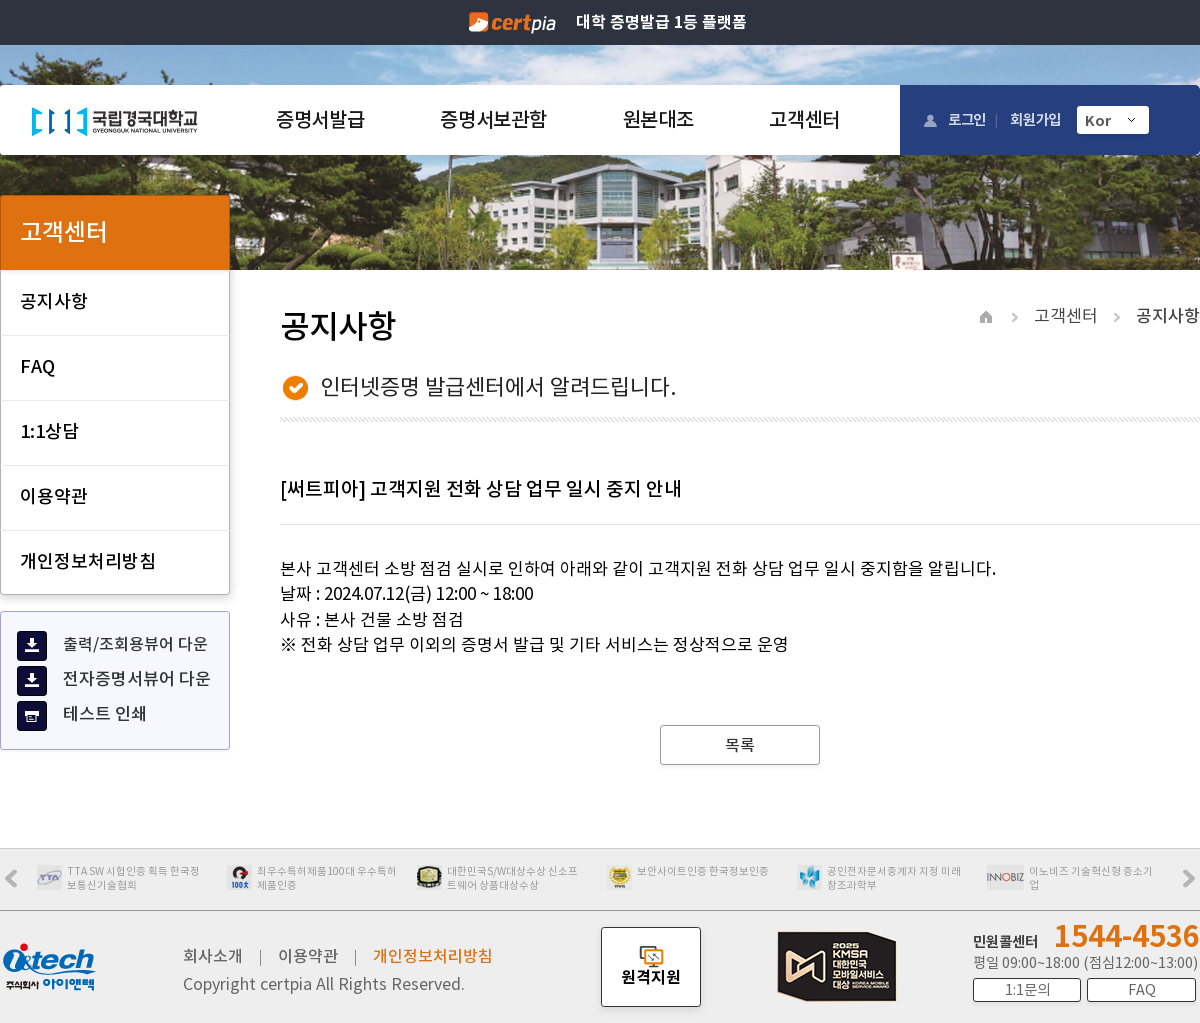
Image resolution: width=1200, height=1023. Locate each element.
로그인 (967, 119)
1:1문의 (1027, 990)
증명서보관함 (493, 120)
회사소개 (213, 956)
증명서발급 (320, 120)
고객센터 (804, 120)
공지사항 (54, 301)
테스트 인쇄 (82, 716)
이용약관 (54, 496)
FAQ (37, 366)
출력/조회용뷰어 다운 (112, 646)
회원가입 (1035, 119)
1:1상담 (49, 431)
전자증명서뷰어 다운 (114, 681)
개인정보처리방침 (88, 561)
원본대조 (658, 120)
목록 (740, 745)
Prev (21, 885)
